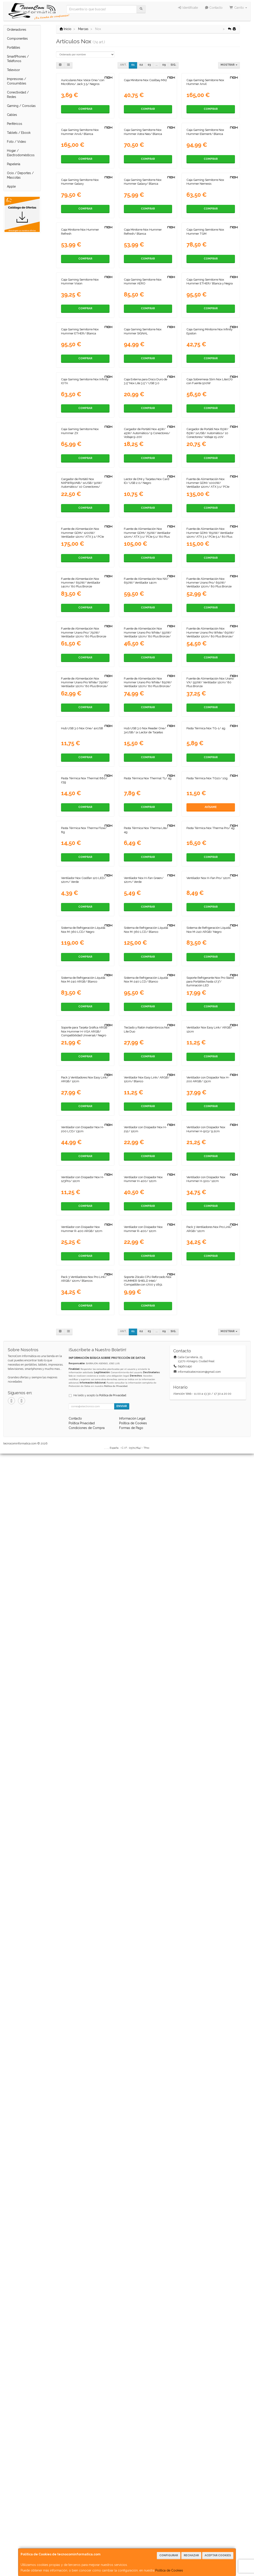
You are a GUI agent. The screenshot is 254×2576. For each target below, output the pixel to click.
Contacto (214, 7)
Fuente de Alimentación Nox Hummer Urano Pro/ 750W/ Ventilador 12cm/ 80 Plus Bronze (83, 1171)
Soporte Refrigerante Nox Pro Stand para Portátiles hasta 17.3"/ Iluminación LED (210, 1834)
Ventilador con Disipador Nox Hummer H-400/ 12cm (143, 2211)
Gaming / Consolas (21, 106)
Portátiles (13, 47)
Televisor (13, 70)
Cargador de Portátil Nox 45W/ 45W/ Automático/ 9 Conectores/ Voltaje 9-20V (147, 792)
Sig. (173, 64)
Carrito (238, 7)
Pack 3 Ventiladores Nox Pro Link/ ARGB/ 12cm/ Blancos (84, 2401)
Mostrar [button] (229, 64)
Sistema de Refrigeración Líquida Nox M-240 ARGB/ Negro (208, 1737)
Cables (12, 115)
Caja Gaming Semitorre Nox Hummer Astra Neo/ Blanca (143, 221)
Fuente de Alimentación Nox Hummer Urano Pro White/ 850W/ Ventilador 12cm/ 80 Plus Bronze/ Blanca (148, 1267)
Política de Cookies (169, 2570)
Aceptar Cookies (218, 2555)
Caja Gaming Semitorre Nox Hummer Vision (80, 505)
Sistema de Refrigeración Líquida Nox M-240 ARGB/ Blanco (83, 1832)
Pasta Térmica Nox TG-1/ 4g (205, 1357)
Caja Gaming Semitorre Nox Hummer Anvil (205, 126)
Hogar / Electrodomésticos (21, 153)
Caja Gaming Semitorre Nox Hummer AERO (143, 505)
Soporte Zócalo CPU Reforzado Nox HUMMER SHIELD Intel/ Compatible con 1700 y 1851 (147, 2403)
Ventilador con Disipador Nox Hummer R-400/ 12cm (143, 2306)
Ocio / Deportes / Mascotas (20, 175)
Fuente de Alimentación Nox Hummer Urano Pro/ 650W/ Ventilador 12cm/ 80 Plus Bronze (209, 1076)
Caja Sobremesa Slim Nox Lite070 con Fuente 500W (209, 695)
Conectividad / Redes (18, 95)
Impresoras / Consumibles (16, 81)
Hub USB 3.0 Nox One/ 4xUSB (82, 1357)
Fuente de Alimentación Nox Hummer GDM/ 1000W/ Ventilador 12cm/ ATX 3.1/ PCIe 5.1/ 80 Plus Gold (207, 888)
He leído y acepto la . (100, 2517)
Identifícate (187, 7)
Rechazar (191, 2555)
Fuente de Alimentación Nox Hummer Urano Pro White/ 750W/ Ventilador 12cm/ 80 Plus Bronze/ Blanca (85, 1267)
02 (141, 64)
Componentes (17, 38)
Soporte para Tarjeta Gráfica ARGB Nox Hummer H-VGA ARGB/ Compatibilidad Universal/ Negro (84, 1929)
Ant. (123, 64)
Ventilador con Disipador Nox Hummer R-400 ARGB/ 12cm (81, 2306)
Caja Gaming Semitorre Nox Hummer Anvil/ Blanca (80, 221)
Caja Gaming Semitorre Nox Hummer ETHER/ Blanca (80, 600)
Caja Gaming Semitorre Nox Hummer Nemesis (205, 316)
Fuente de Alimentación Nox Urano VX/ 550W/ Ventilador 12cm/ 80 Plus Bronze (210, 1266)
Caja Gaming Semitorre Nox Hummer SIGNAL (143, 600)
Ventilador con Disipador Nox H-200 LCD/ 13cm (82, 2116)
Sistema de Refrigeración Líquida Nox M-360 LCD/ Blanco (146, 1737)
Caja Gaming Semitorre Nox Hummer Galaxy (80, 316)
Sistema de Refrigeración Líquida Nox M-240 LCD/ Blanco (146, 1832)
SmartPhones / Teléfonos (18, 59)
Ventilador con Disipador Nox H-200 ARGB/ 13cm (208, 2022)
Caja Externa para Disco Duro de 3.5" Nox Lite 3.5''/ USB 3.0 (145, 695)
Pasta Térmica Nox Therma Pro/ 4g (210, 1546)
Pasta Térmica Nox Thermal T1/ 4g (147, 1451)
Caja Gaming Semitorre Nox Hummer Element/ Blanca (205, 221)
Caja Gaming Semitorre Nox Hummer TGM (205, 411)
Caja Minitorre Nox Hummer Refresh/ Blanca (143, 411)
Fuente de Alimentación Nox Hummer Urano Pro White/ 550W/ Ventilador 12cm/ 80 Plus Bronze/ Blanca (147, 1173)
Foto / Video (16, 141)
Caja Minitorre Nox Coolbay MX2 (145, 125)
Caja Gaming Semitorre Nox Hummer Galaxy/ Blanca (143, 316)
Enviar (121, 2528)
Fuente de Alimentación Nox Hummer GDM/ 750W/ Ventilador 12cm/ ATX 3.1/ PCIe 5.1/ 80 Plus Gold (147, 983)
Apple (11, 186)
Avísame (211, 1480)
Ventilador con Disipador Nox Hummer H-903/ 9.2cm (205, 2116)
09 (164, 64)
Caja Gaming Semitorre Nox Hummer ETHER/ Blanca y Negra (209, 505)
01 (133, 64)
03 (149, 64)
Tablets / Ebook (19, 132)
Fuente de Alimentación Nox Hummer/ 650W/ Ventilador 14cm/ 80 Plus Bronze (80, 1076)
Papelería (13, 164)
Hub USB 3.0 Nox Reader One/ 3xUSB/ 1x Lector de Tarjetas (145, 1358)
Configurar (168, 2555)
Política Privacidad (82, 2545)
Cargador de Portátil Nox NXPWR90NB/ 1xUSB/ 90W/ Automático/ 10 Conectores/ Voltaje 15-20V (81, 888)
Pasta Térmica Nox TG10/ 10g (207, 1451)
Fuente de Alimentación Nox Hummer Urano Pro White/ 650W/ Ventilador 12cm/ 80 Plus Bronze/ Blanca (210, 1173)
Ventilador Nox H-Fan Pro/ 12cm (208, 1641)
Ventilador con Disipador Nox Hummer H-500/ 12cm (205, 2211)
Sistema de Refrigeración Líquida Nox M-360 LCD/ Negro (83, 1737)
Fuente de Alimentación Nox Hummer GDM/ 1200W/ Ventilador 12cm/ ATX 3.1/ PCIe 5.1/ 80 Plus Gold (82, 983)
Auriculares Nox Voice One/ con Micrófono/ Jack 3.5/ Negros (82, 126)
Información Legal (132, 2541)
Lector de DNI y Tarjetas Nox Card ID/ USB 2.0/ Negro (146, 885)
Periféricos (14, 124)
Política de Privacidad (115, 2508)
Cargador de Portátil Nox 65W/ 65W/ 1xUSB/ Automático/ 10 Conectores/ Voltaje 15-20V (207, 792)
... (156, 64)
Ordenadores (16, 29)
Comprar (85, 154)
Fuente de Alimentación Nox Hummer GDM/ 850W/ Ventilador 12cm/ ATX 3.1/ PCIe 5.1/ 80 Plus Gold (210, 983)
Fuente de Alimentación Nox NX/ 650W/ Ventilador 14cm (146, 1074)
